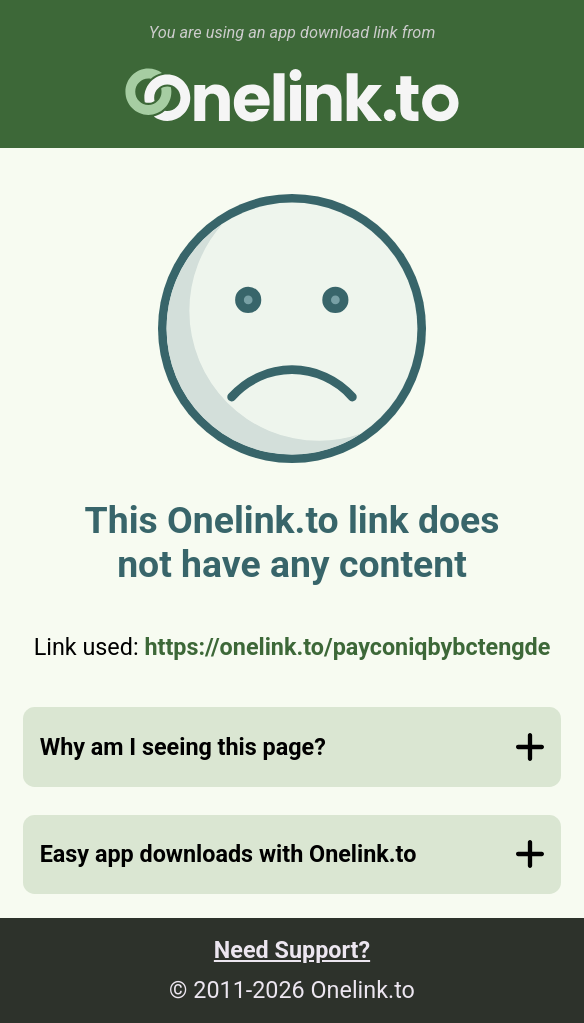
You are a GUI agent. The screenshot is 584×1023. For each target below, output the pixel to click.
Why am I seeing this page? (183, 747)
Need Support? (292, 950)
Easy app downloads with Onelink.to (228, 854)
